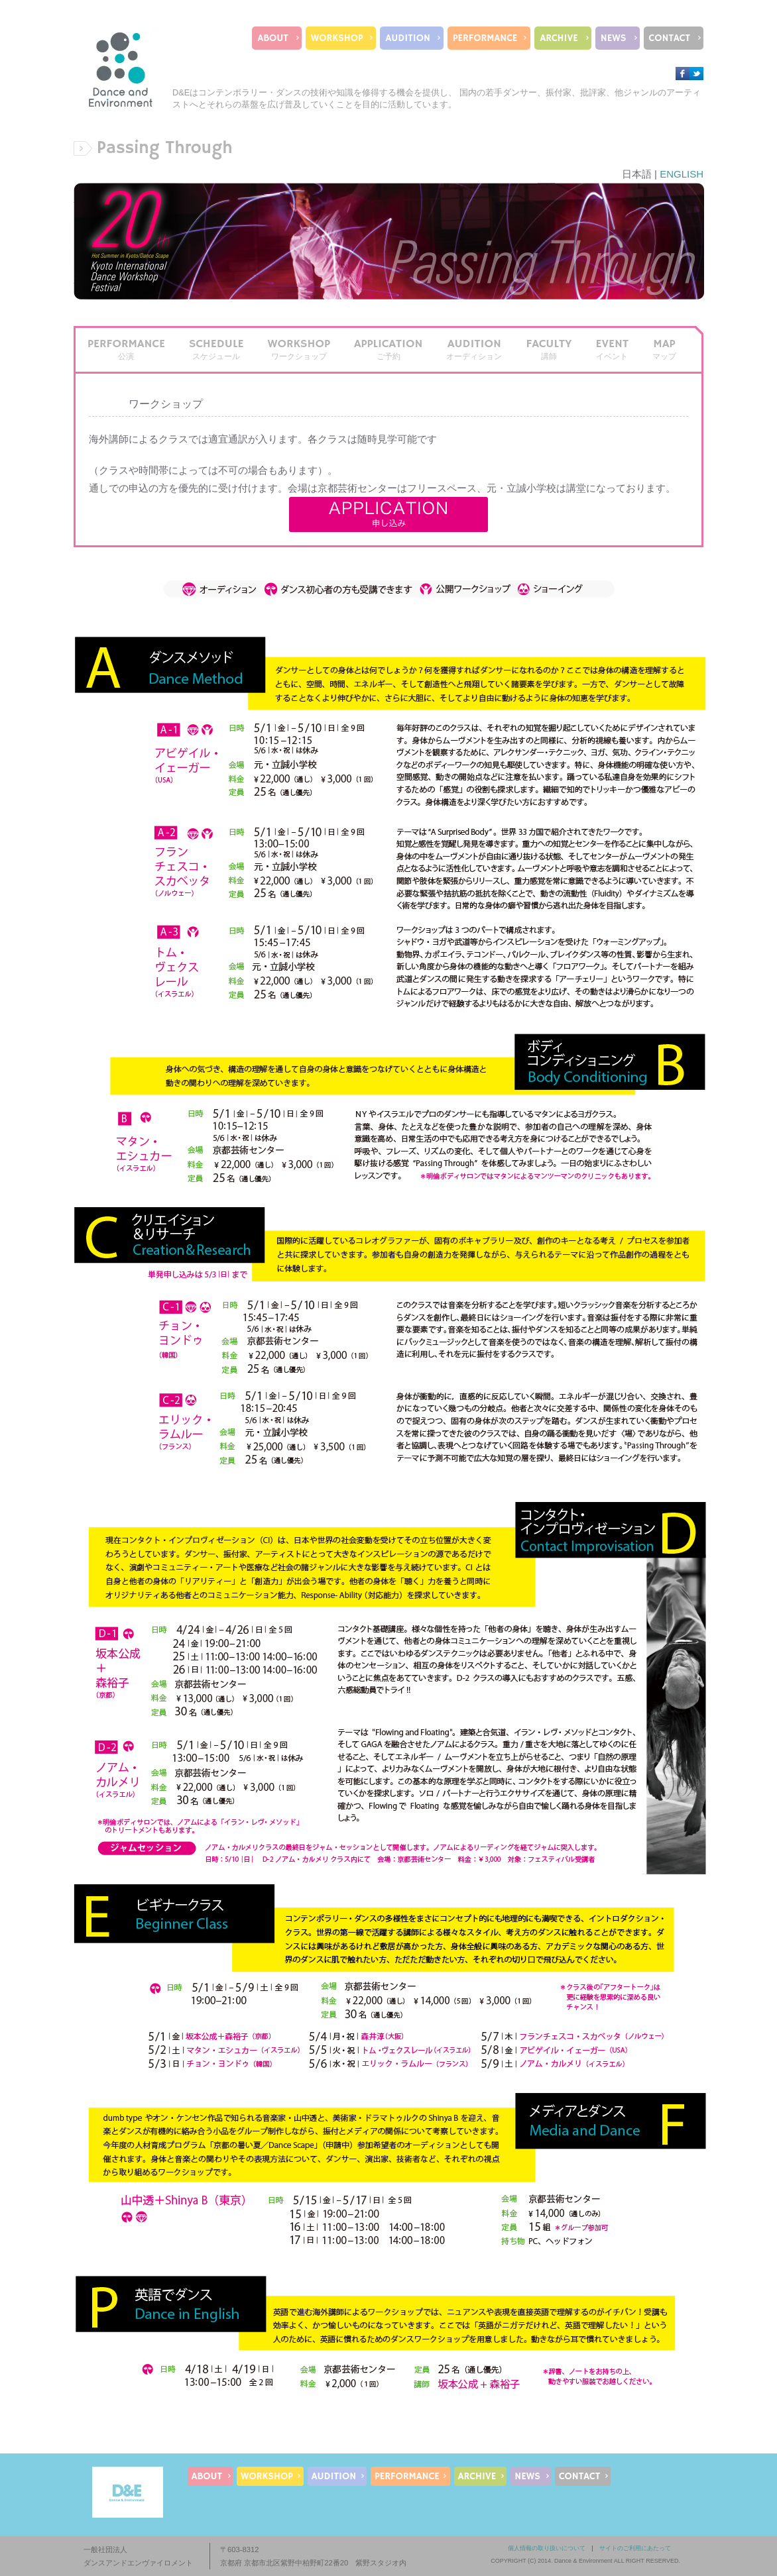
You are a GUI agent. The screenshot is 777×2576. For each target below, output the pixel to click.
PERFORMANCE (485, 38)
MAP (664, 349)
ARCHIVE (558, 38)
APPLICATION (388, 349)
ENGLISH (681, 174)
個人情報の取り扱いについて (546, 2548)
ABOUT (272, 38)
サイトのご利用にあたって (635, 2548)
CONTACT (669, 38)
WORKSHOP (337, 38)
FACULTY (548, 349)
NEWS (614, 38)
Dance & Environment (583, 2560)
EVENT (611, 349)
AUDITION (407, 38)
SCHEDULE (216, 349)
